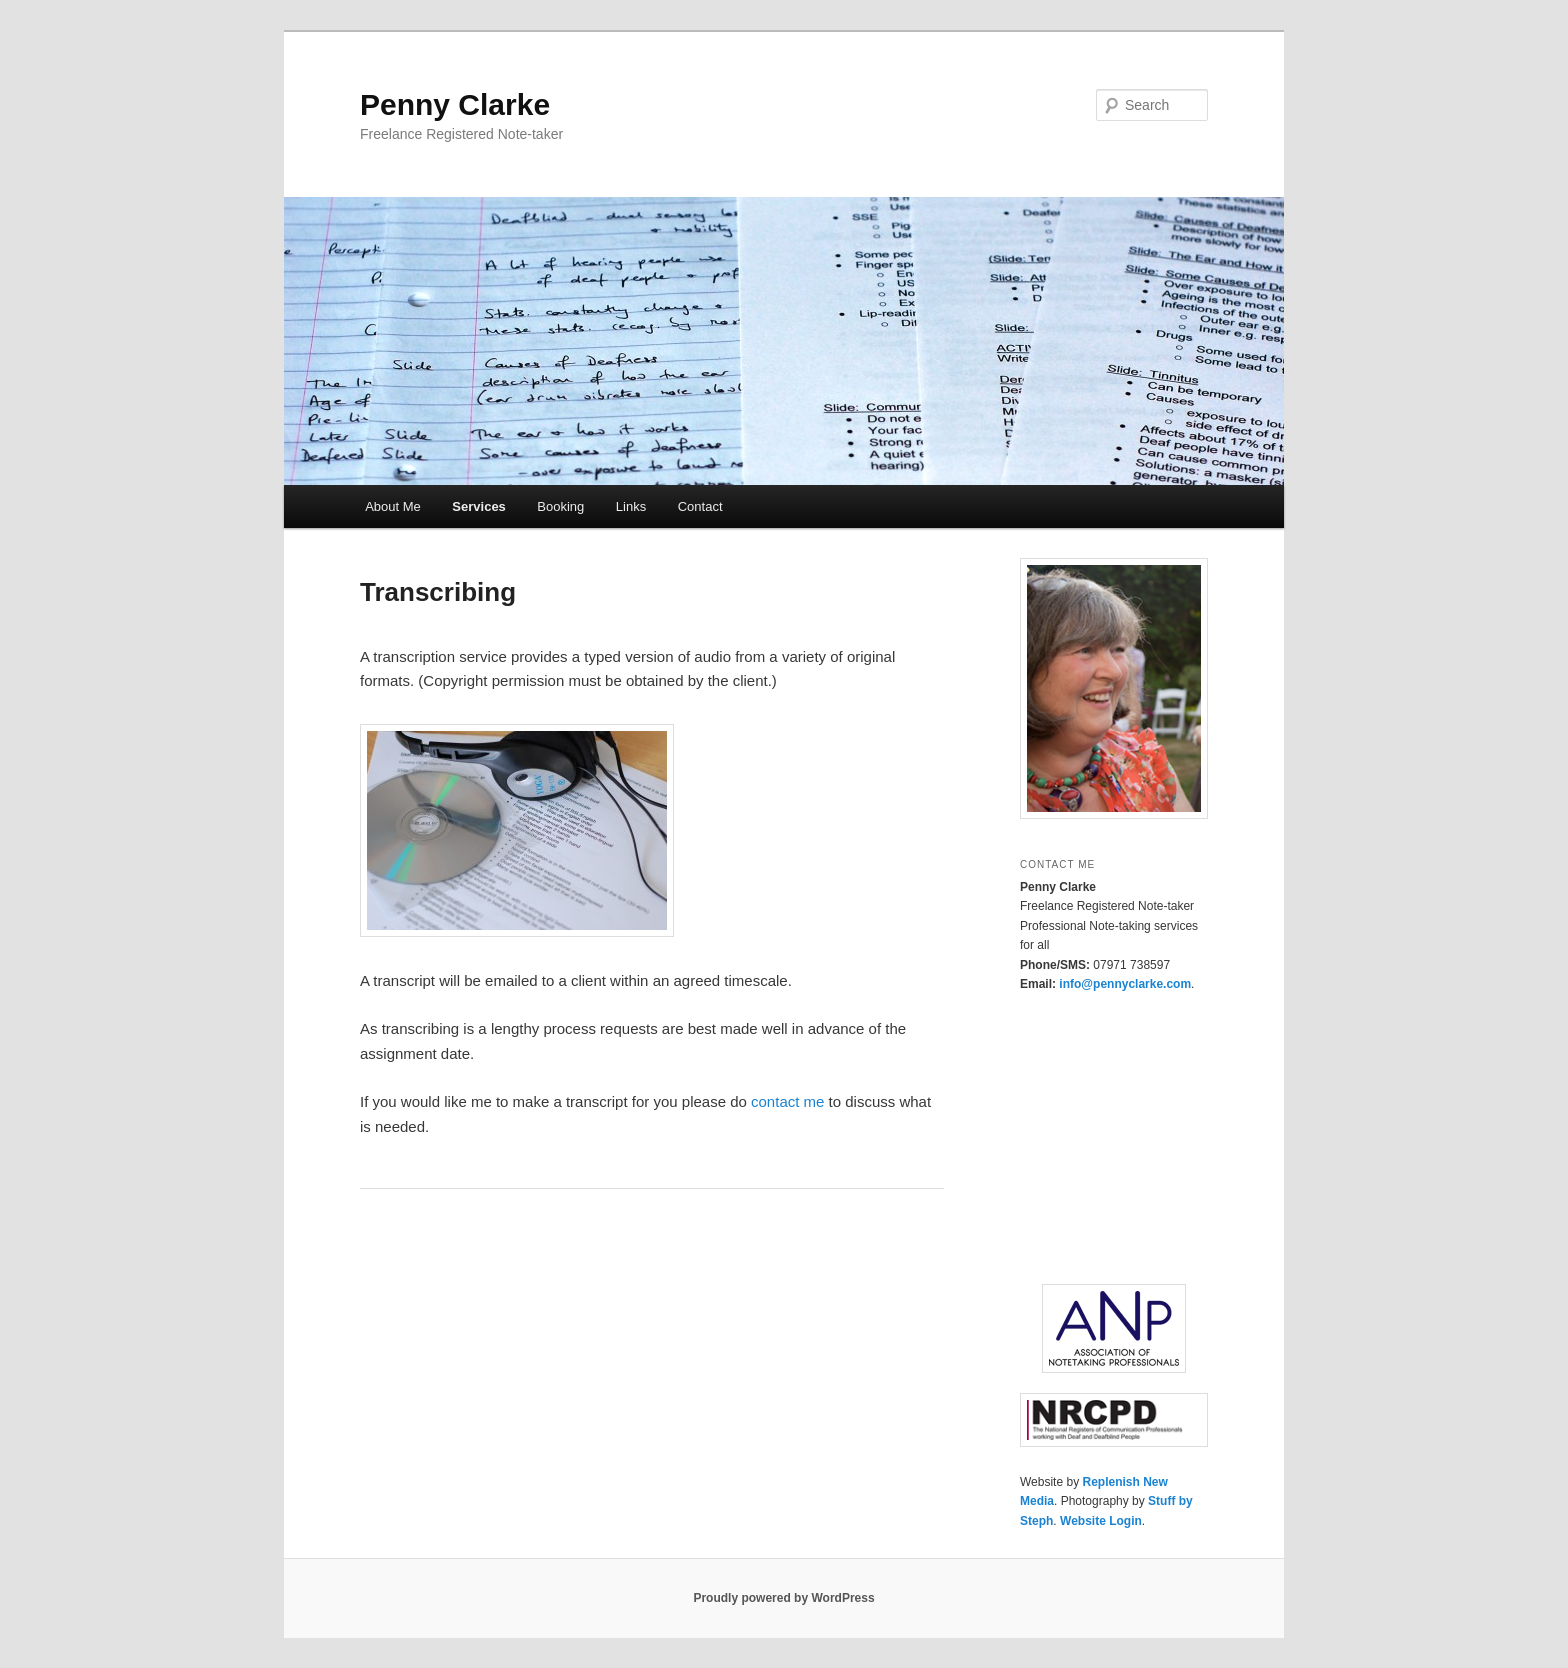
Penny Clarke (455, 104)
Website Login (1101, 1521)
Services (479, 506)
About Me (393, 506)
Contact (700, 506)
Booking (560, 506)
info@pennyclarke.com (1125, 984)
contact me (787, 1101)
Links (631, 506)
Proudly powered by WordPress (783, 1598)
